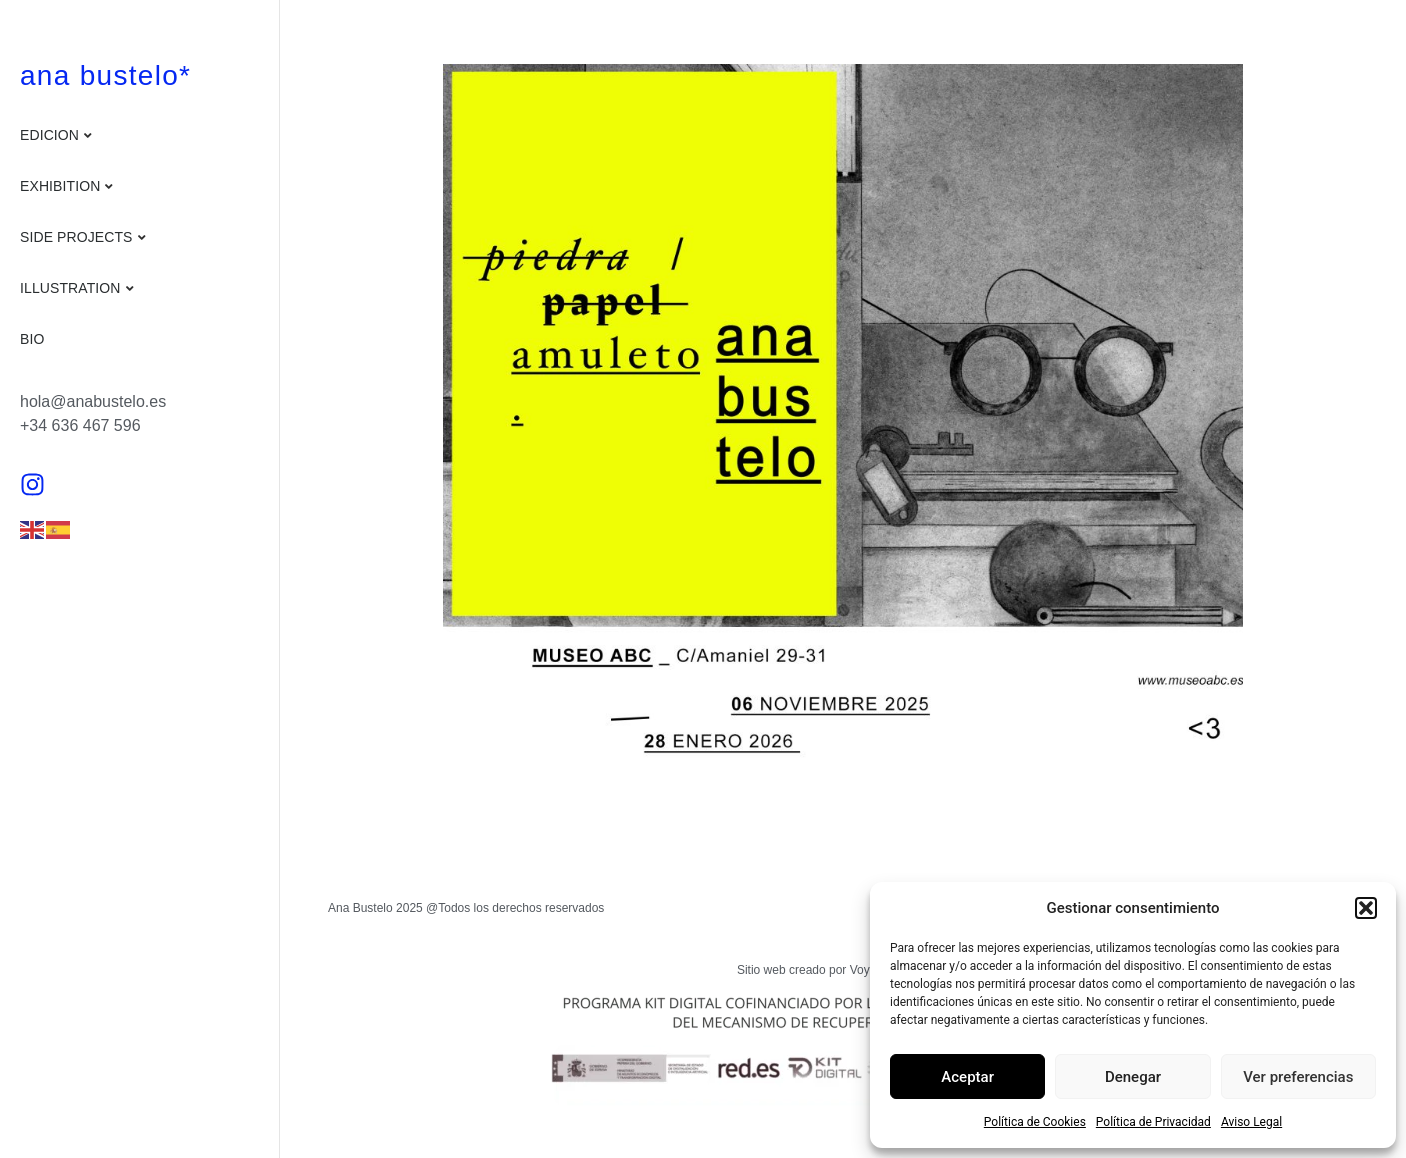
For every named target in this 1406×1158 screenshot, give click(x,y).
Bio (32, 339)
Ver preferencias (1298, 1077)
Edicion (49, 135)
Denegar (1133, 1077)
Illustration (70, 288)
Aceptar (967, 1077)
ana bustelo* (105, 75)
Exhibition (60, 186)
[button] (1366, 908)
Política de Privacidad (1153, 1122)
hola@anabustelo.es (93, 401)
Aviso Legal (1251, 1122)
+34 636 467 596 (80, 425)
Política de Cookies (1035, 1122)
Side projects (76, 237)
